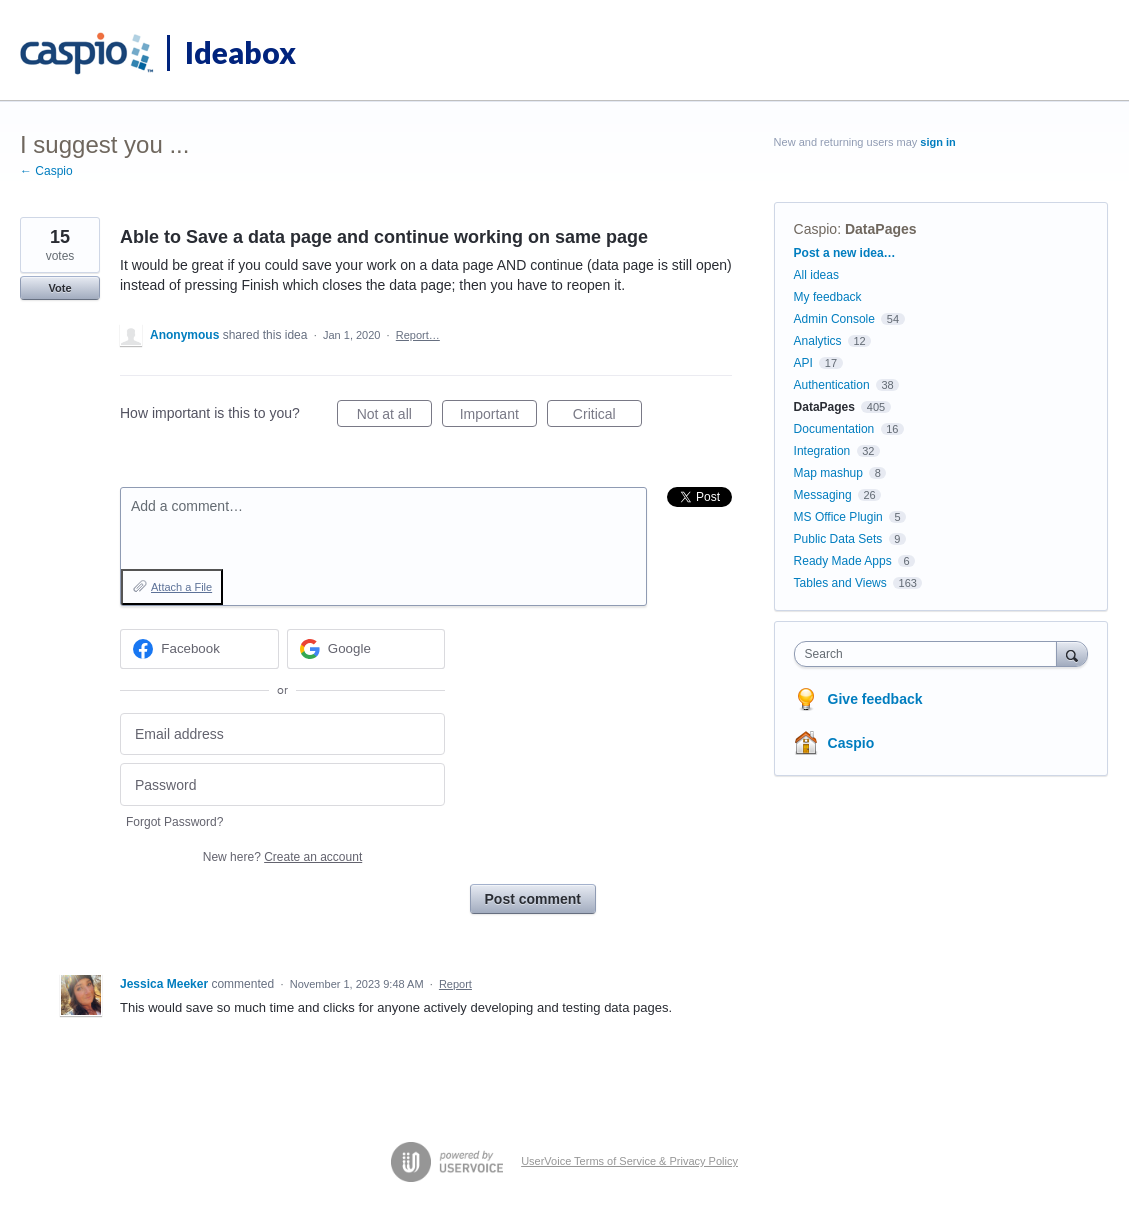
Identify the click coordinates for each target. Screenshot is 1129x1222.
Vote (59, 288)
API (803, 363)
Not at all (394, 417)
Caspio (816, 229)
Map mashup (828, 473)
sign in (937, 142)
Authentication (832, 385)
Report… (418, 335)
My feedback (828, 297)
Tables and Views (840, 583)
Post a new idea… (845, 253)
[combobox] (930, 654)
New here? (282, 857)
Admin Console (834, 319)
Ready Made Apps (843, 561)
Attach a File (181, 587)
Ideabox (240, 52)
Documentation (834, 429)
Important (498, 417)
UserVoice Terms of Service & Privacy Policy (629, 1161)
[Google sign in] (366, 649)
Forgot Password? (174, 822)
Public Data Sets (838, 539)
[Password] (282, 784)
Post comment (533, 899)
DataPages (881, 229)
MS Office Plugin (838, 517)
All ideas (816, 275)
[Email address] (282, 734)
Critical (607, 417)
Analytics (818, 341)
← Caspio (46, 171)
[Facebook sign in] (199, 649)
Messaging (823, 495)
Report (455, 984)
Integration (822, 451)
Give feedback (875, 699)
